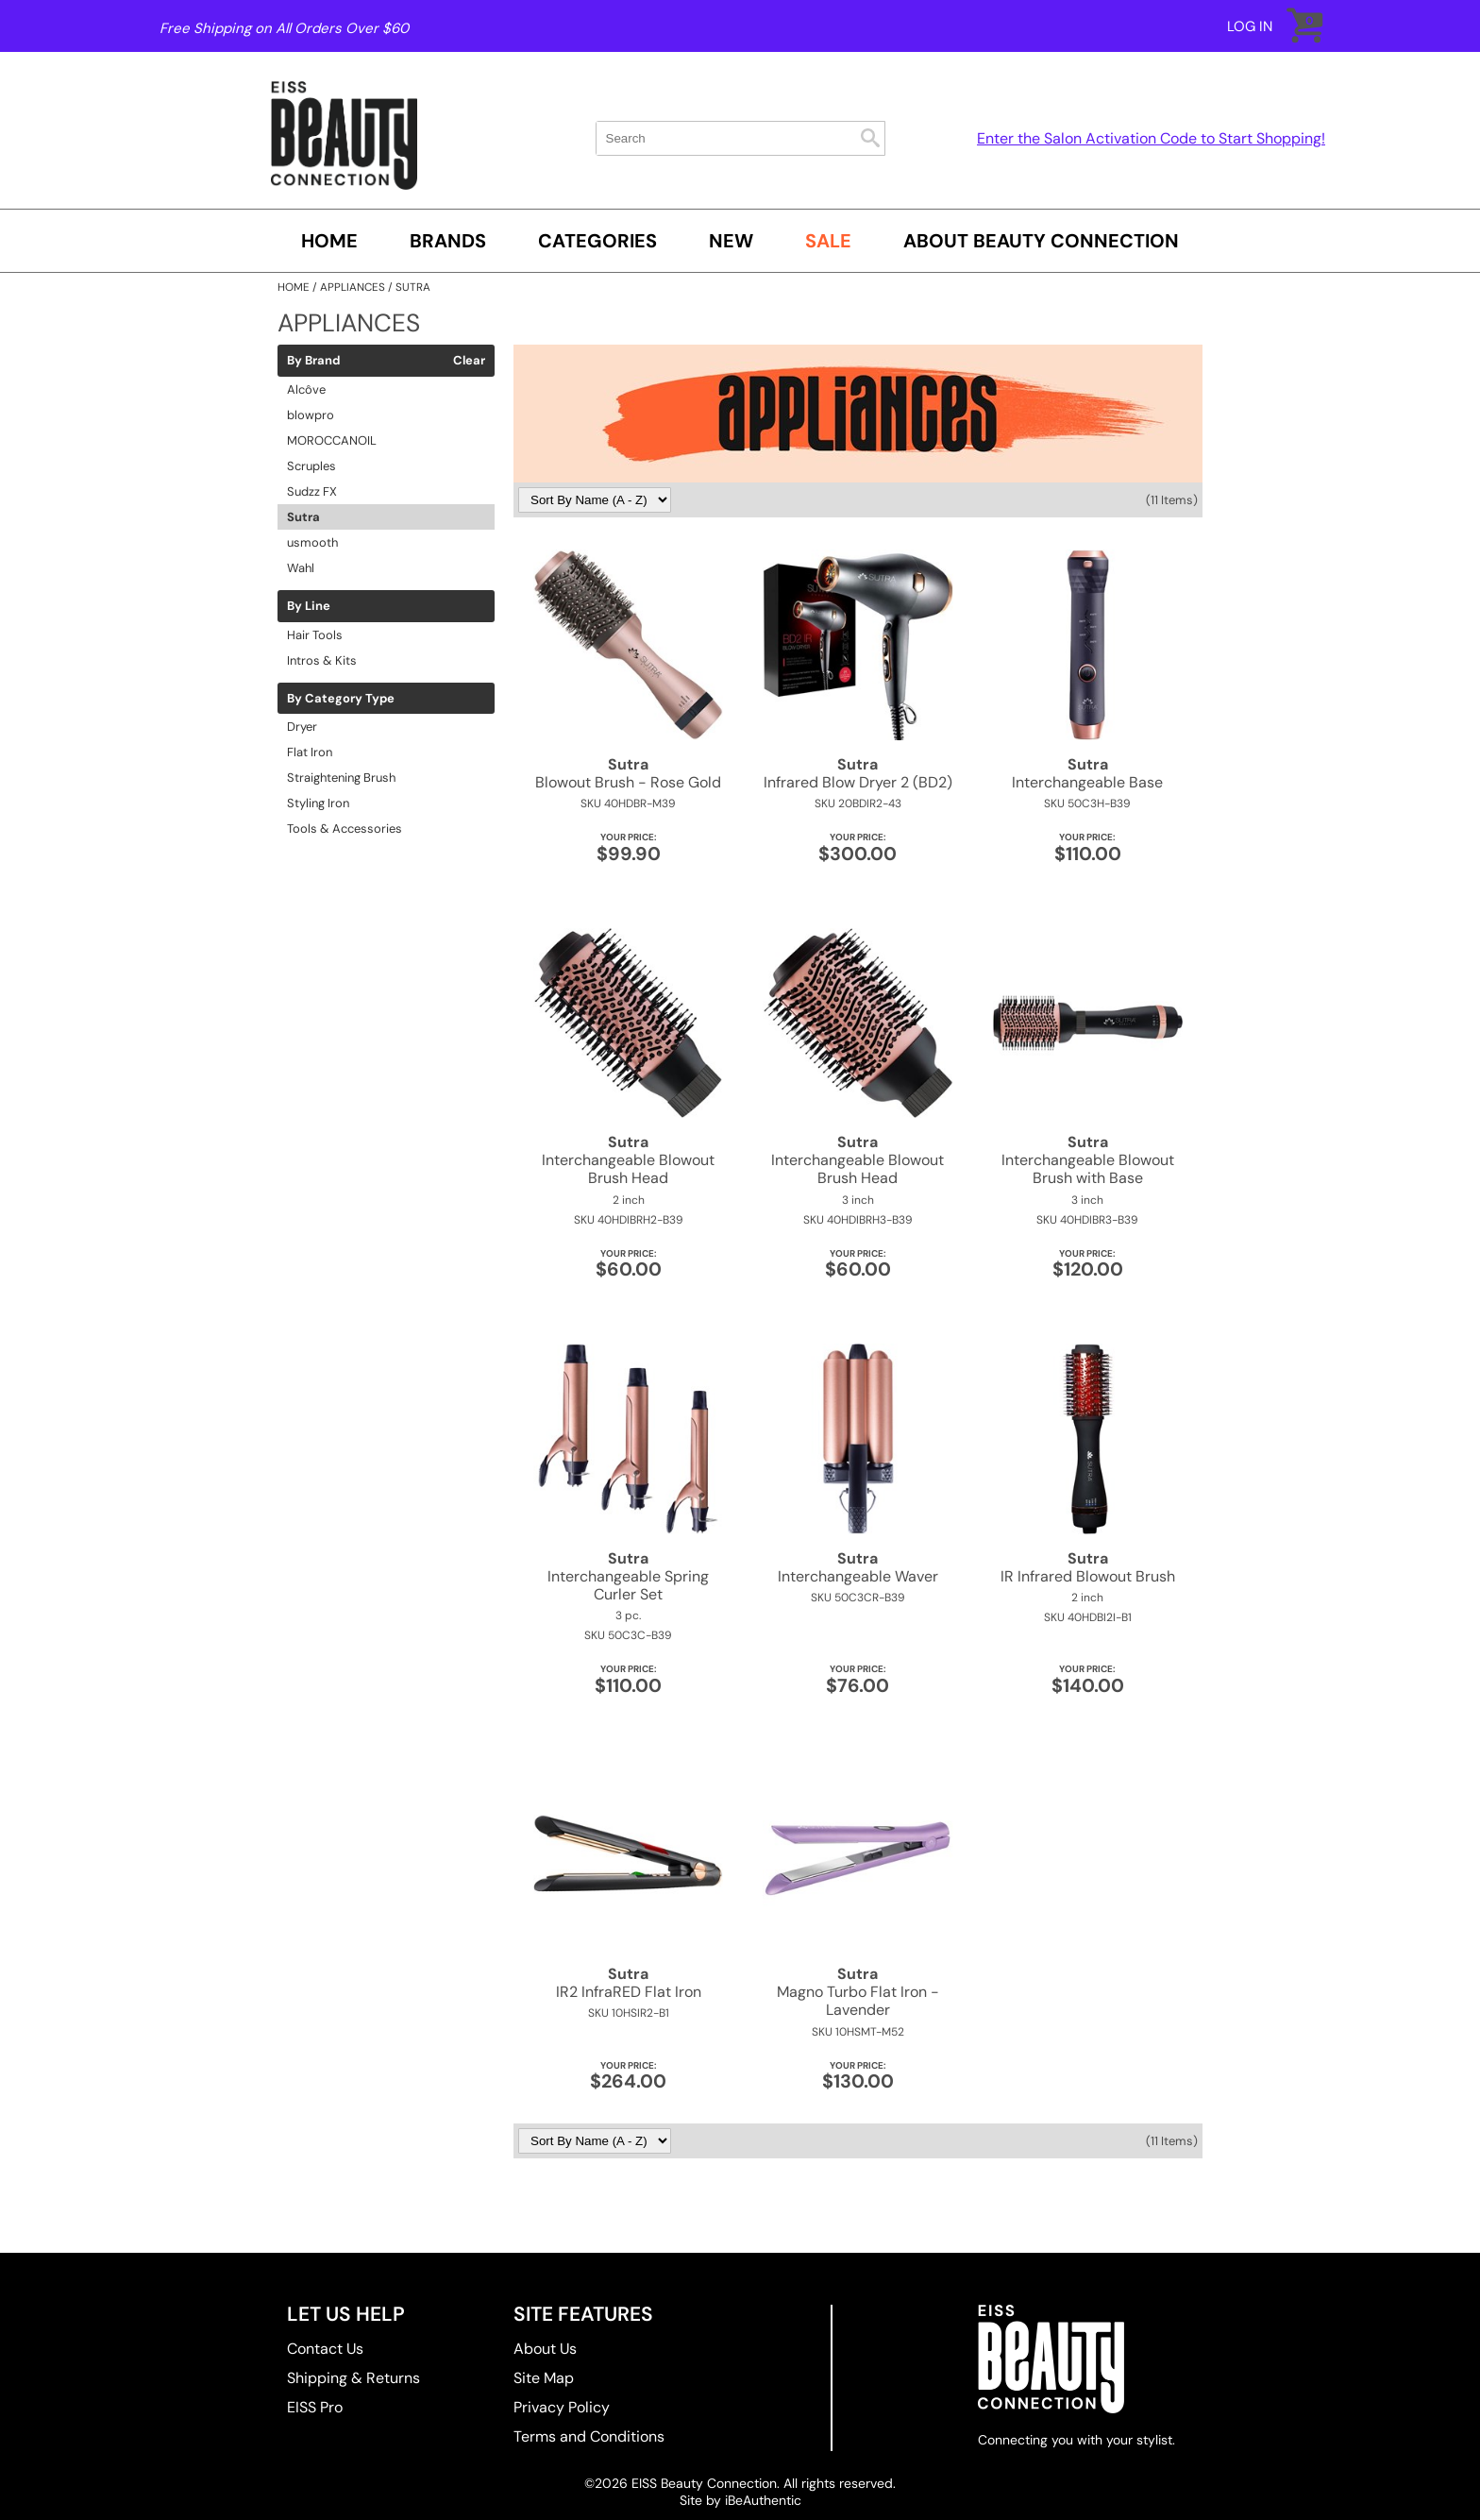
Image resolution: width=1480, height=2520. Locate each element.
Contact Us (325, 2349)
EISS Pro (315, 2407)
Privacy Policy (561, 2407)
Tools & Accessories (344, 828)
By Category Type (341, 698)
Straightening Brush (341, 778)
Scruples (311, 466)
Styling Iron (318, 803)
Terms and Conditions (588, 2436)
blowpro (310, 415)
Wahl (300, 568)
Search (870, 137)
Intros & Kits (322, 660)
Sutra (303, 517)
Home (329, 240)
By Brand (313, 360)
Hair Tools (315, 635)
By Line (308, 606)
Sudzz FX (312, 491)
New (731, 240)
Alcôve (306, 389)
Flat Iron (309, 752)
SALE (828, 240)
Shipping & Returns (353, 2378)
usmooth (312, 542)
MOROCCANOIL (332, 440)
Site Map (543, 2378)
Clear (469, 360)
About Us (545, 2349)
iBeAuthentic (763, 2500)
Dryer (302, 727)
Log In (1249, 26)
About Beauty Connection (1041, 240)
